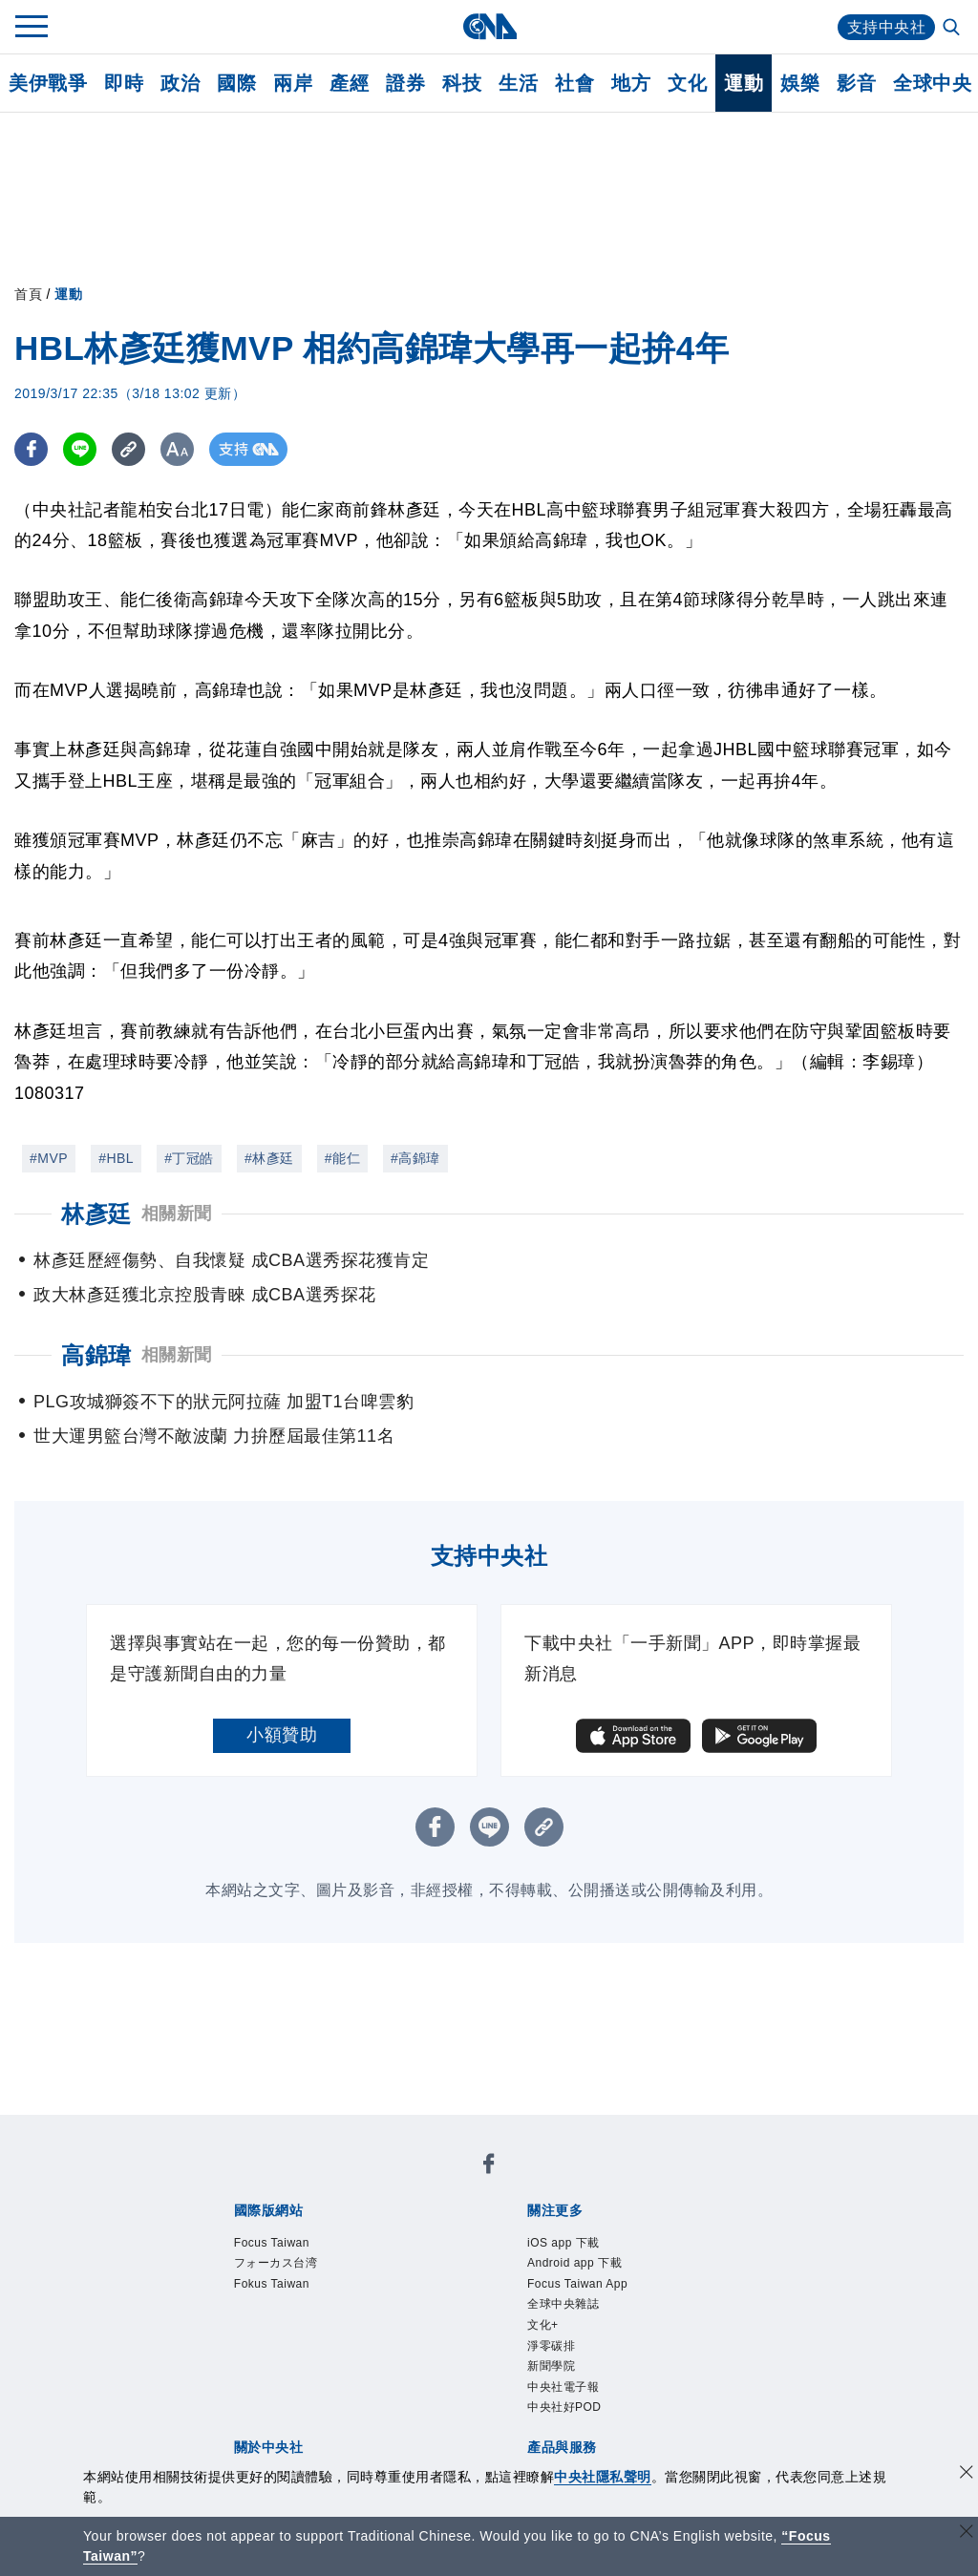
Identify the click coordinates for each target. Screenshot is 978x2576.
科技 (461, 83)
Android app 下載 (371, 2233)
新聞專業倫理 (567, 2310)
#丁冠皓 (189, 1158)
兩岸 (292, 83)
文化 (687, 83)
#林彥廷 (269, 1158)
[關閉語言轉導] (966, 2533)
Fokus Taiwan (485, 2181)
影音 (856, 83)
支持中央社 (886, 27)
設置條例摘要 (461, 2310)
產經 (349, 83)
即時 (123, 83)
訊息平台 (443, 2387)
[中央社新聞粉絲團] (201, 2130)
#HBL (116, 1158)
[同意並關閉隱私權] (966, 2474)
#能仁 (342, 1158)
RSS (744, 2387)
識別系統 (301, 2310)
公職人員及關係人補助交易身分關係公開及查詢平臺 (557, 2439)
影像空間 (372, 2387)
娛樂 (799, 83)
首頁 (28, 294)
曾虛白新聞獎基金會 (275, 2439)
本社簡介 (231, 2310)
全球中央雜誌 (640, 2233)
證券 (405, 83)
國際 (236, 83)
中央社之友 (681, 2387)
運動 (743, 83)
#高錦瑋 (415, 1158)
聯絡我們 (266, 2336)
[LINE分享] (79, 449)
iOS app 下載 (249, 2233)
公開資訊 (372, 2310)
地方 (630, 83)
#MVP (49, 1158)
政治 (180, 83)
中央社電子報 (355, 2259)
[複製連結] (128, 449)
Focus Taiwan (251, 2181)
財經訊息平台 (531, 2387)
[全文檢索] (953, 28)
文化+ (716, 2233)
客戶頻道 (301, 2387)
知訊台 (611, 2387)
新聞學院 (266, 2259)
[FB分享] (31, 449)
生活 (518, 83)
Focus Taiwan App (513, 2233)
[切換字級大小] (177, 449)
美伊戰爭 (48, 83)
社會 (574, 83)
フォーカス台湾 (369, 2181)
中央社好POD (463, 2259)
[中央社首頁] (489, 26)
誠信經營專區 (673, 2310)
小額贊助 (281, 1734)
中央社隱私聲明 (602, 2476)
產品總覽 (231, 2387)
